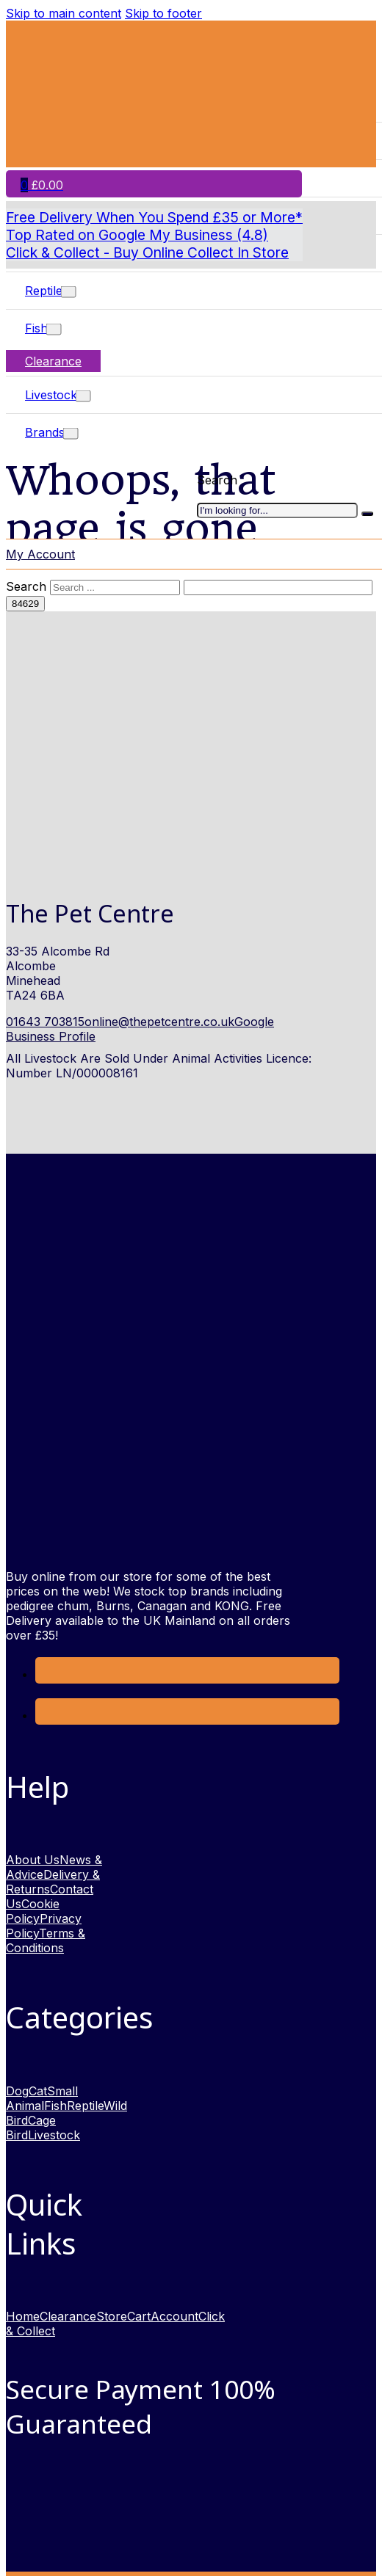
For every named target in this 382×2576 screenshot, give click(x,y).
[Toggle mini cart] (42, 185)
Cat (38, 2091)
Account (174, 2316)
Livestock (51, 395)
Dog (17, 2091)
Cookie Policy (33, 1911)
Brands (45, 432)
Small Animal (42, 2098)
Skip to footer (163, 13)
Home (23, 2316)
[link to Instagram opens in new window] (46, 1715)
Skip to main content (63, 13)
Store (111, 2316)
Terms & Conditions (45, 1940)
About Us (33, 1859)
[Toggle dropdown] (68, 292)
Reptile (43, 290)
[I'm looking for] (367, 514)
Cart (139, 2316)
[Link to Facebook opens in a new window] (46, 1674)
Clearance (53, 361)
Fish (36, 328)
